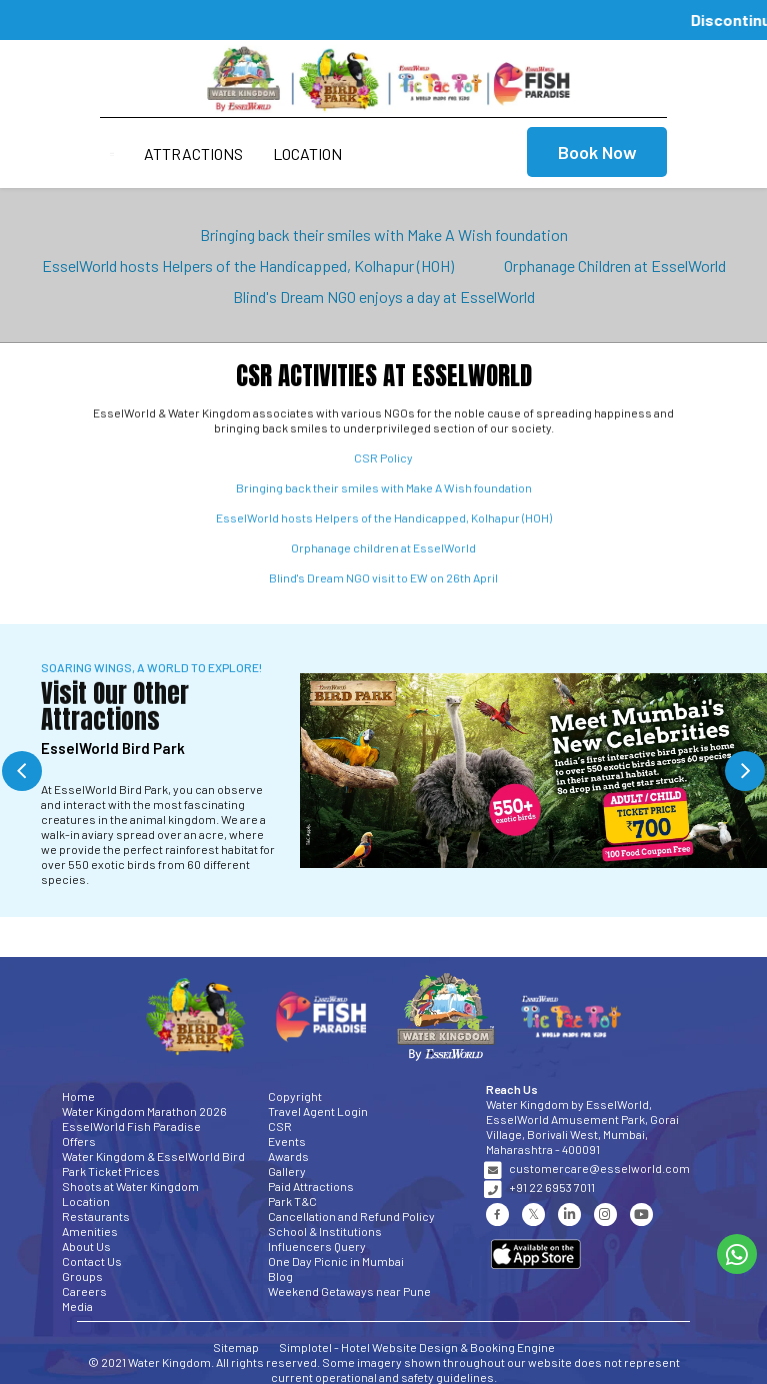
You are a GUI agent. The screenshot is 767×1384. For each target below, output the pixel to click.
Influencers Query (317, 1246)
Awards (288, 1156)
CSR (280, 1126)
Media (77, 1306)
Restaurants (96, 1216)
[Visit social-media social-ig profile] (605, 1214)
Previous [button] (22, 771)
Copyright (295, 1096)
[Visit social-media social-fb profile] (497, 1214)
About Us (86, 1246)
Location (307, 153)
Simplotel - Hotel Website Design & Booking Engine (417, 1347)
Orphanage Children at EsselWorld (615, 265)
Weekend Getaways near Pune (349, 1291)
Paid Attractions (311, 1186)
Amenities (90, 1231)
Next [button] (745, 771)
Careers (84, 1291)
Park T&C (292, 1201)
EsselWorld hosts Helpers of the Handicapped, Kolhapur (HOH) (248, 265)
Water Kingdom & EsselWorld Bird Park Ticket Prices (153, 1163)
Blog (280, 1276)
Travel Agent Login (318, 1111)
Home (78, 1096)
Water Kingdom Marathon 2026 (144, 1111)
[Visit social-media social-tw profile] (533, 1214)
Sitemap (236, 1347)
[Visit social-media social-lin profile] (569, 1214)
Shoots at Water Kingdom (130, 1186)
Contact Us (92, 1261)
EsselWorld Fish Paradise (131, 1126)
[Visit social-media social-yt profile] (641, 1214)
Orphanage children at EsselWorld (383, 552)
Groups (82, 1276)
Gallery (287, 1171)
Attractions (193, 153)
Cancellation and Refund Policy (351, 1216)
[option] (383, 770)
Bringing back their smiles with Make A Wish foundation (384, 234)
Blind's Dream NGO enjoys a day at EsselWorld (384, 296)
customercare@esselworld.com (599, 1168)
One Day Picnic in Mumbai (336, 1261)
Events (287, 1141)
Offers (79, 1141)
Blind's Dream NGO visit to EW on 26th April (383, 582)
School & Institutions (325, 1231)
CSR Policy (383, 462)
